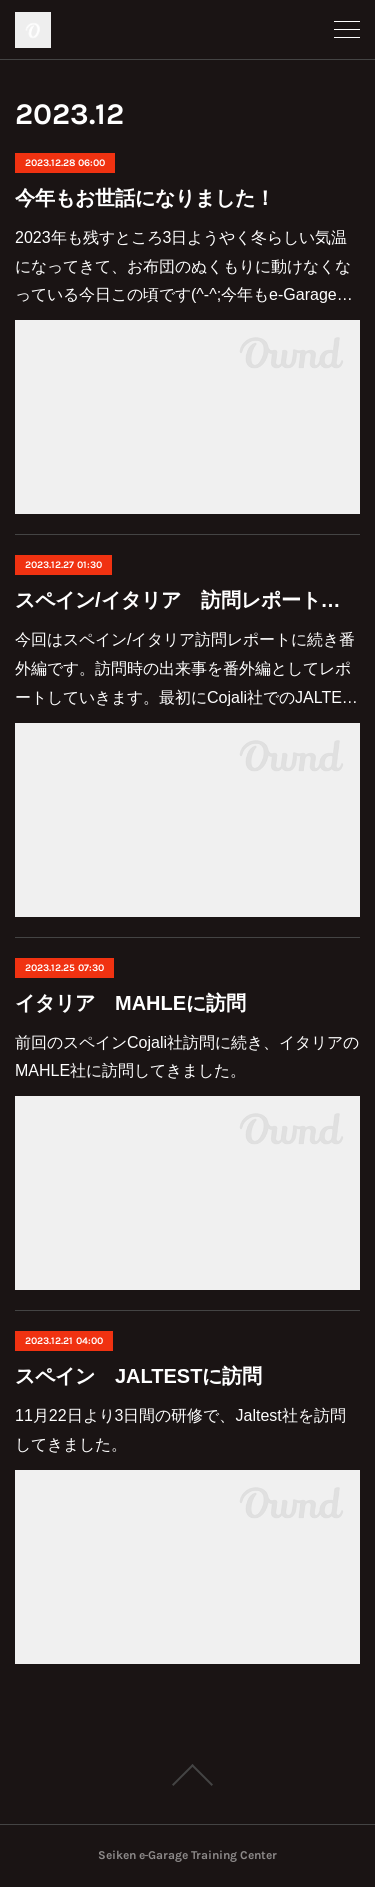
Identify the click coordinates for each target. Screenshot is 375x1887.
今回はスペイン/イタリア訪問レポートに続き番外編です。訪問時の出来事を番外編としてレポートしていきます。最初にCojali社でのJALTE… (186, 668)
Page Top (187, 1775)
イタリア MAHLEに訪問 (130, 1003)
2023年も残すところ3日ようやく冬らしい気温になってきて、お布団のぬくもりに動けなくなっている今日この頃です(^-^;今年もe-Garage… (184, 266)
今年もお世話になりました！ (145, 198)
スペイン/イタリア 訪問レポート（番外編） (187, 600)
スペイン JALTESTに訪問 (138, 1376)
